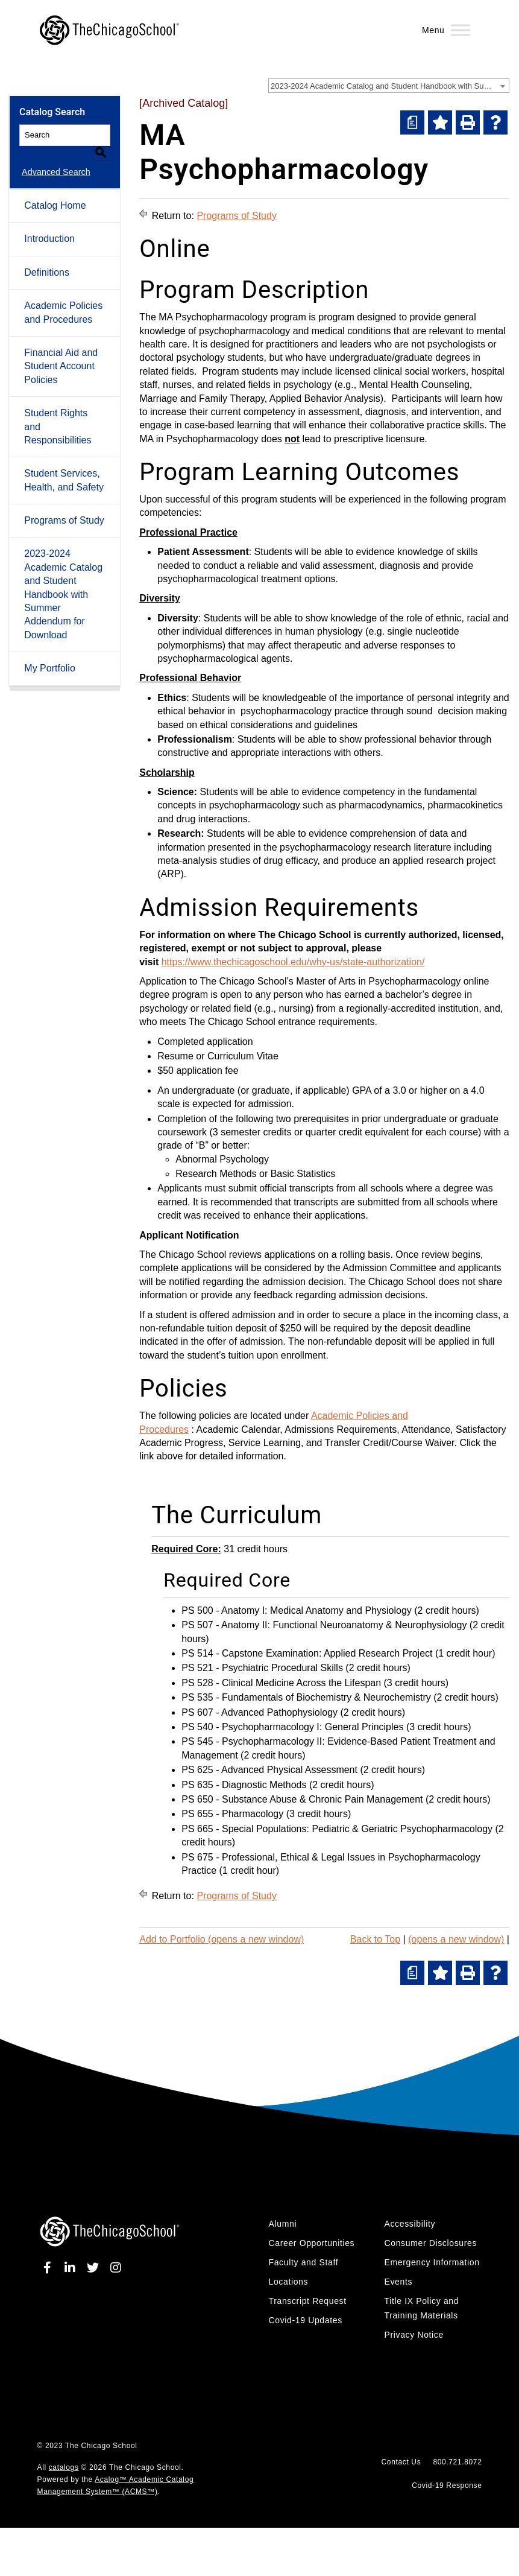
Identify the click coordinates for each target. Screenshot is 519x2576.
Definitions (46, 258)
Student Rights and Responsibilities (57, 412)
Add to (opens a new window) (221, 1939)
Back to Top (375, 1939)
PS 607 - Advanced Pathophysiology (259, 1712)
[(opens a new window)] (412, 122)
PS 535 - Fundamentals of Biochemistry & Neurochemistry (306, 1697)
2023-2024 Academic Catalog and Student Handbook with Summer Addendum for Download (63, 580)
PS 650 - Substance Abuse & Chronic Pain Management (302, 1799)
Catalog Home (55, 191)
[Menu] (460, 30)
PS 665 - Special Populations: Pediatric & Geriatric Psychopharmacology (336, 1829)
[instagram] (113, 2267)
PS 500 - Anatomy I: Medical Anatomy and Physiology (296, 1610)
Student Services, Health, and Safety (64, 465)
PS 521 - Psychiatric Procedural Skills (262, 1668)
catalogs (64, 2467)
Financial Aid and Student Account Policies (61, 351)
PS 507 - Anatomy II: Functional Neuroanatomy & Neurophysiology (324, 1625)
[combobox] (388, 85)
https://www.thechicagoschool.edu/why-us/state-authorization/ (293, 962)
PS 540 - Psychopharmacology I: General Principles (292, 1727)
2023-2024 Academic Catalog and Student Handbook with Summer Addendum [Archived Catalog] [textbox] (390, 85)
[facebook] (49, 2267)
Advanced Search (53, 157)
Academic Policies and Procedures (63, 297)
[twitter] (93, 2267)
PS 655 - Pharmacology (232, 1814)
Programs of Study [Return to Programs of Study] (237, 216)
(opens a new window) (456, 1939)
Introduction (49, 225)
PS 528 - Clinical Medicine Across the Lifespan (281, 1683)
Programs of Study (64, 506)
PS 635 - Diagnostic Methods (243, 1785)
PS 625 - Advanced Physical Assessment (269, 1770)
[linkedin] (71, 2267)
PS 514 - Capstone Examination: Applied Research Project (306, 1653)
